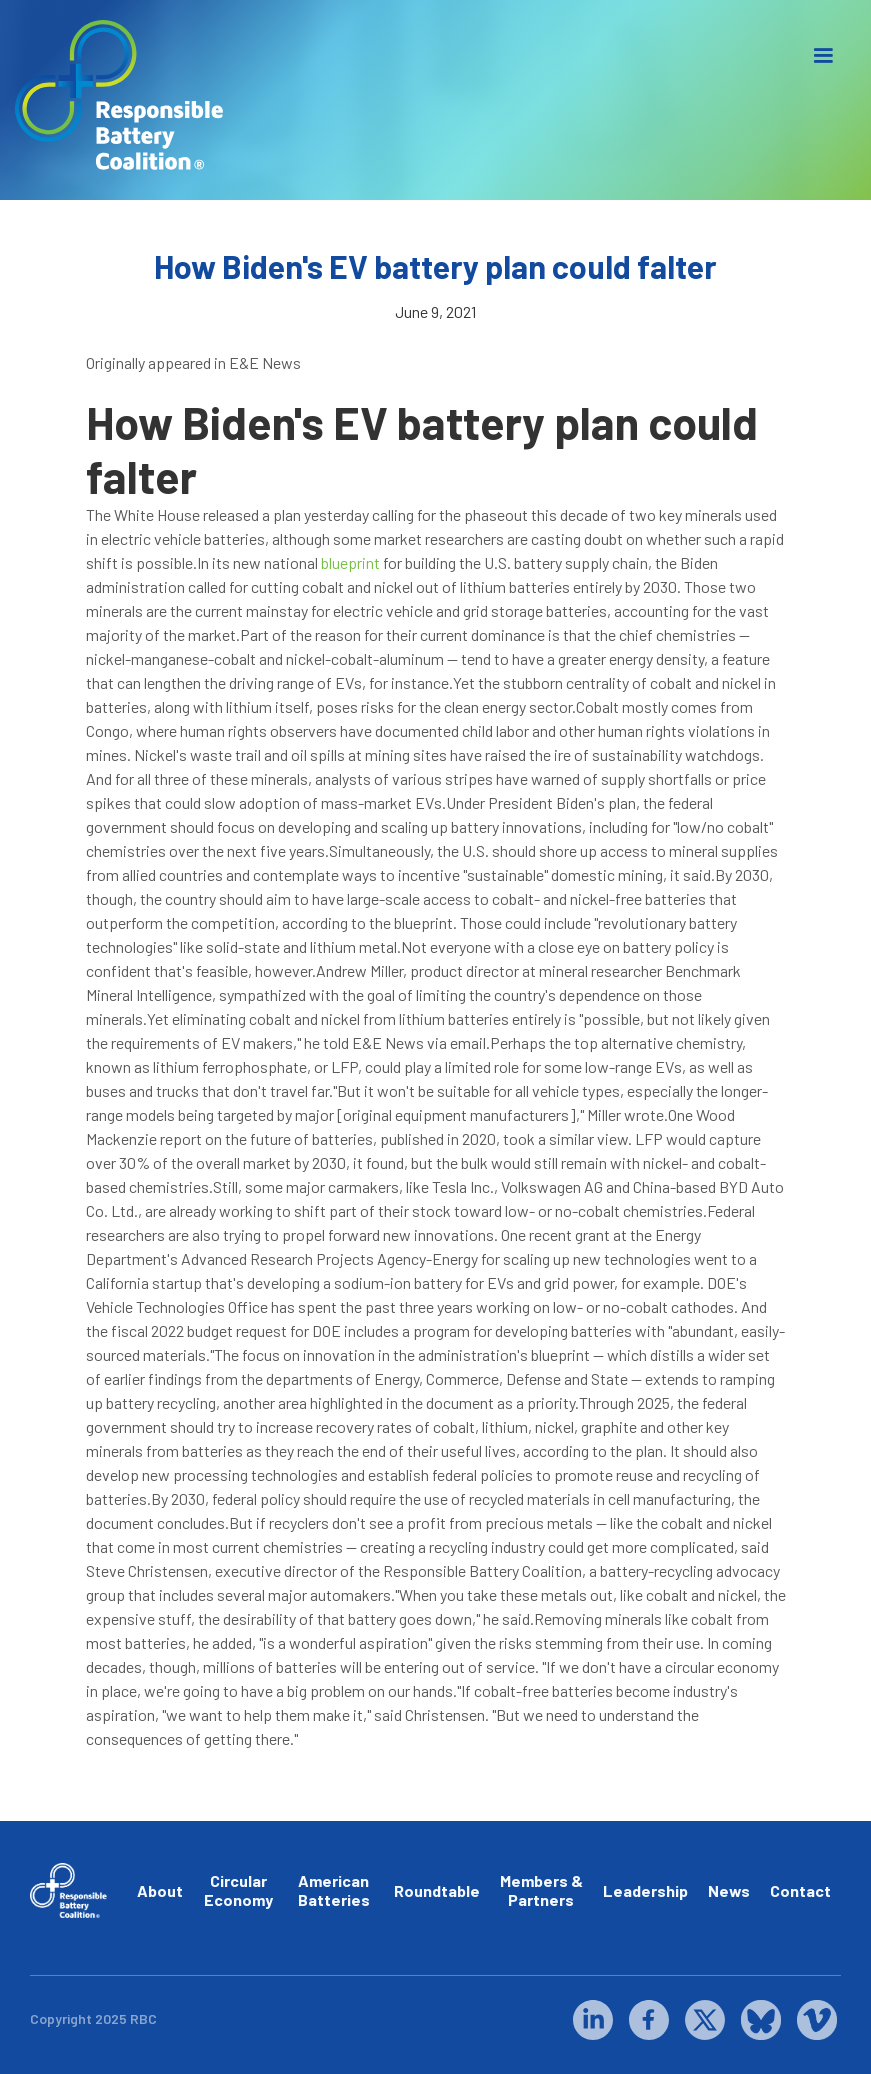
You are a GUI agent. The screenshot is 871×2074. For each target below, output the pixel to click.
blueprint (350, 562)
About (160, 1890)
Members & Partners (541, 1890)
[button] (823, 56)
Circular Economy (238, 1890)
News (729, 1890)
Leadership (645, 1890)
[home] (120, 95)
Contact (800, 1890)
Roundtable (437, 1890)
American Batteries (334, 1890)
